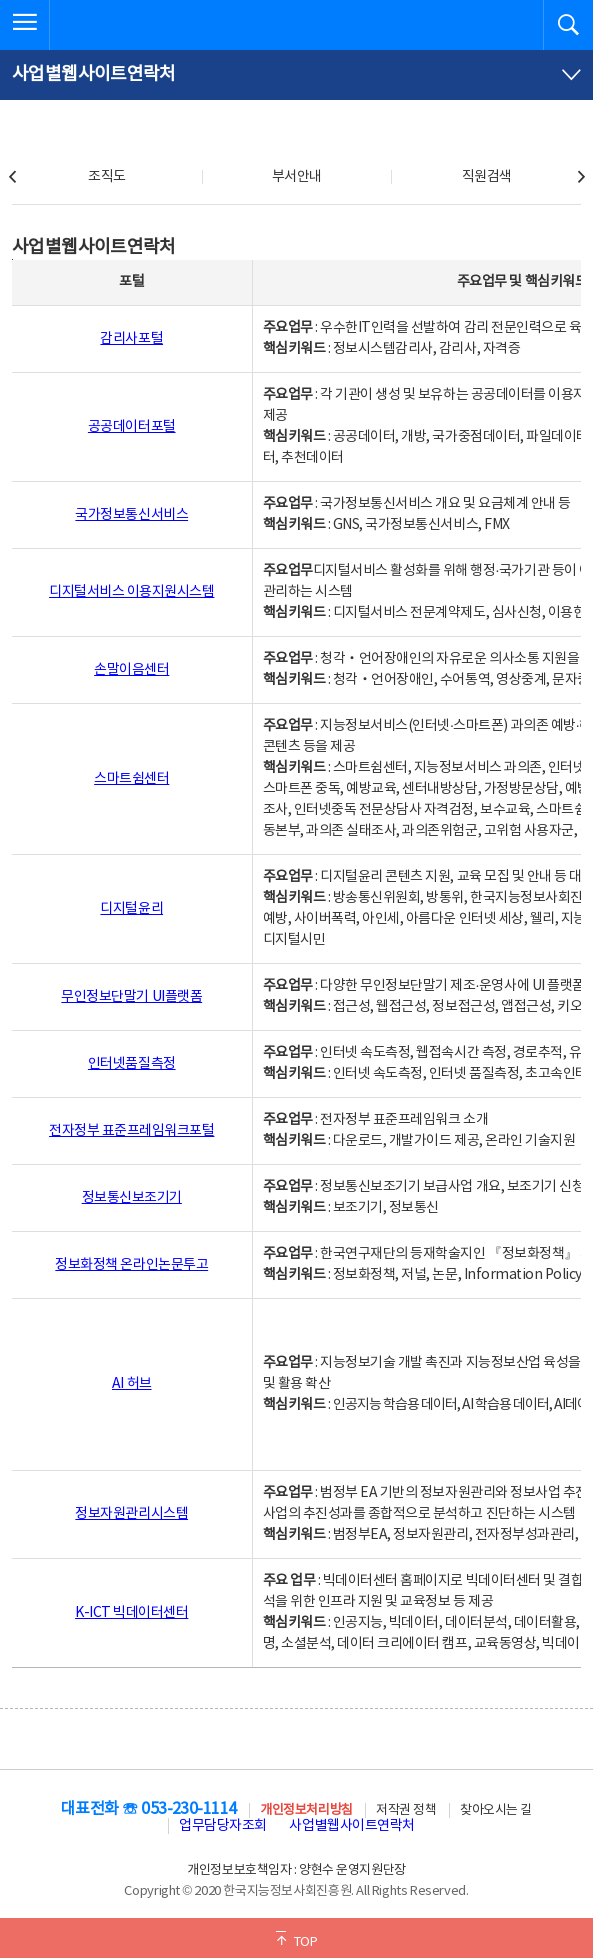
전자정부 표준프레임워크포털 (131, 1131)
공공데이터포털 (132, 427)
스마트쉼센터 (131, 779)
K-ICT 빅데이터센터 (131, 1613)
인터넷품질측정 (132, 1064)
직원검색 (487, 177)
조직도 (107, 177)
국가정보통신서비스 (131, 515)
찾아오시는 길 (496, 1810)
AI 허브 (132, 1384)
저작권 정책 (406, 1810)
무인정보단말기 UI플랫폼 (131, 997)
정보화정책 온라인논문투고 (131, 1265)
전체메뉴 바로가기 (0, 0)
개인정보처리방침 (306, 1810)
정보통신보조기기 (132, 1198)
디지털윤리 (131, 909)
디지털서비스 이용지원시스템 (131, 592)
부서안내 (297, 177)
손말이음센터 (131, 670)
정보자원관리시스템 (131, 1514)
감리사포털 (131, 339)
